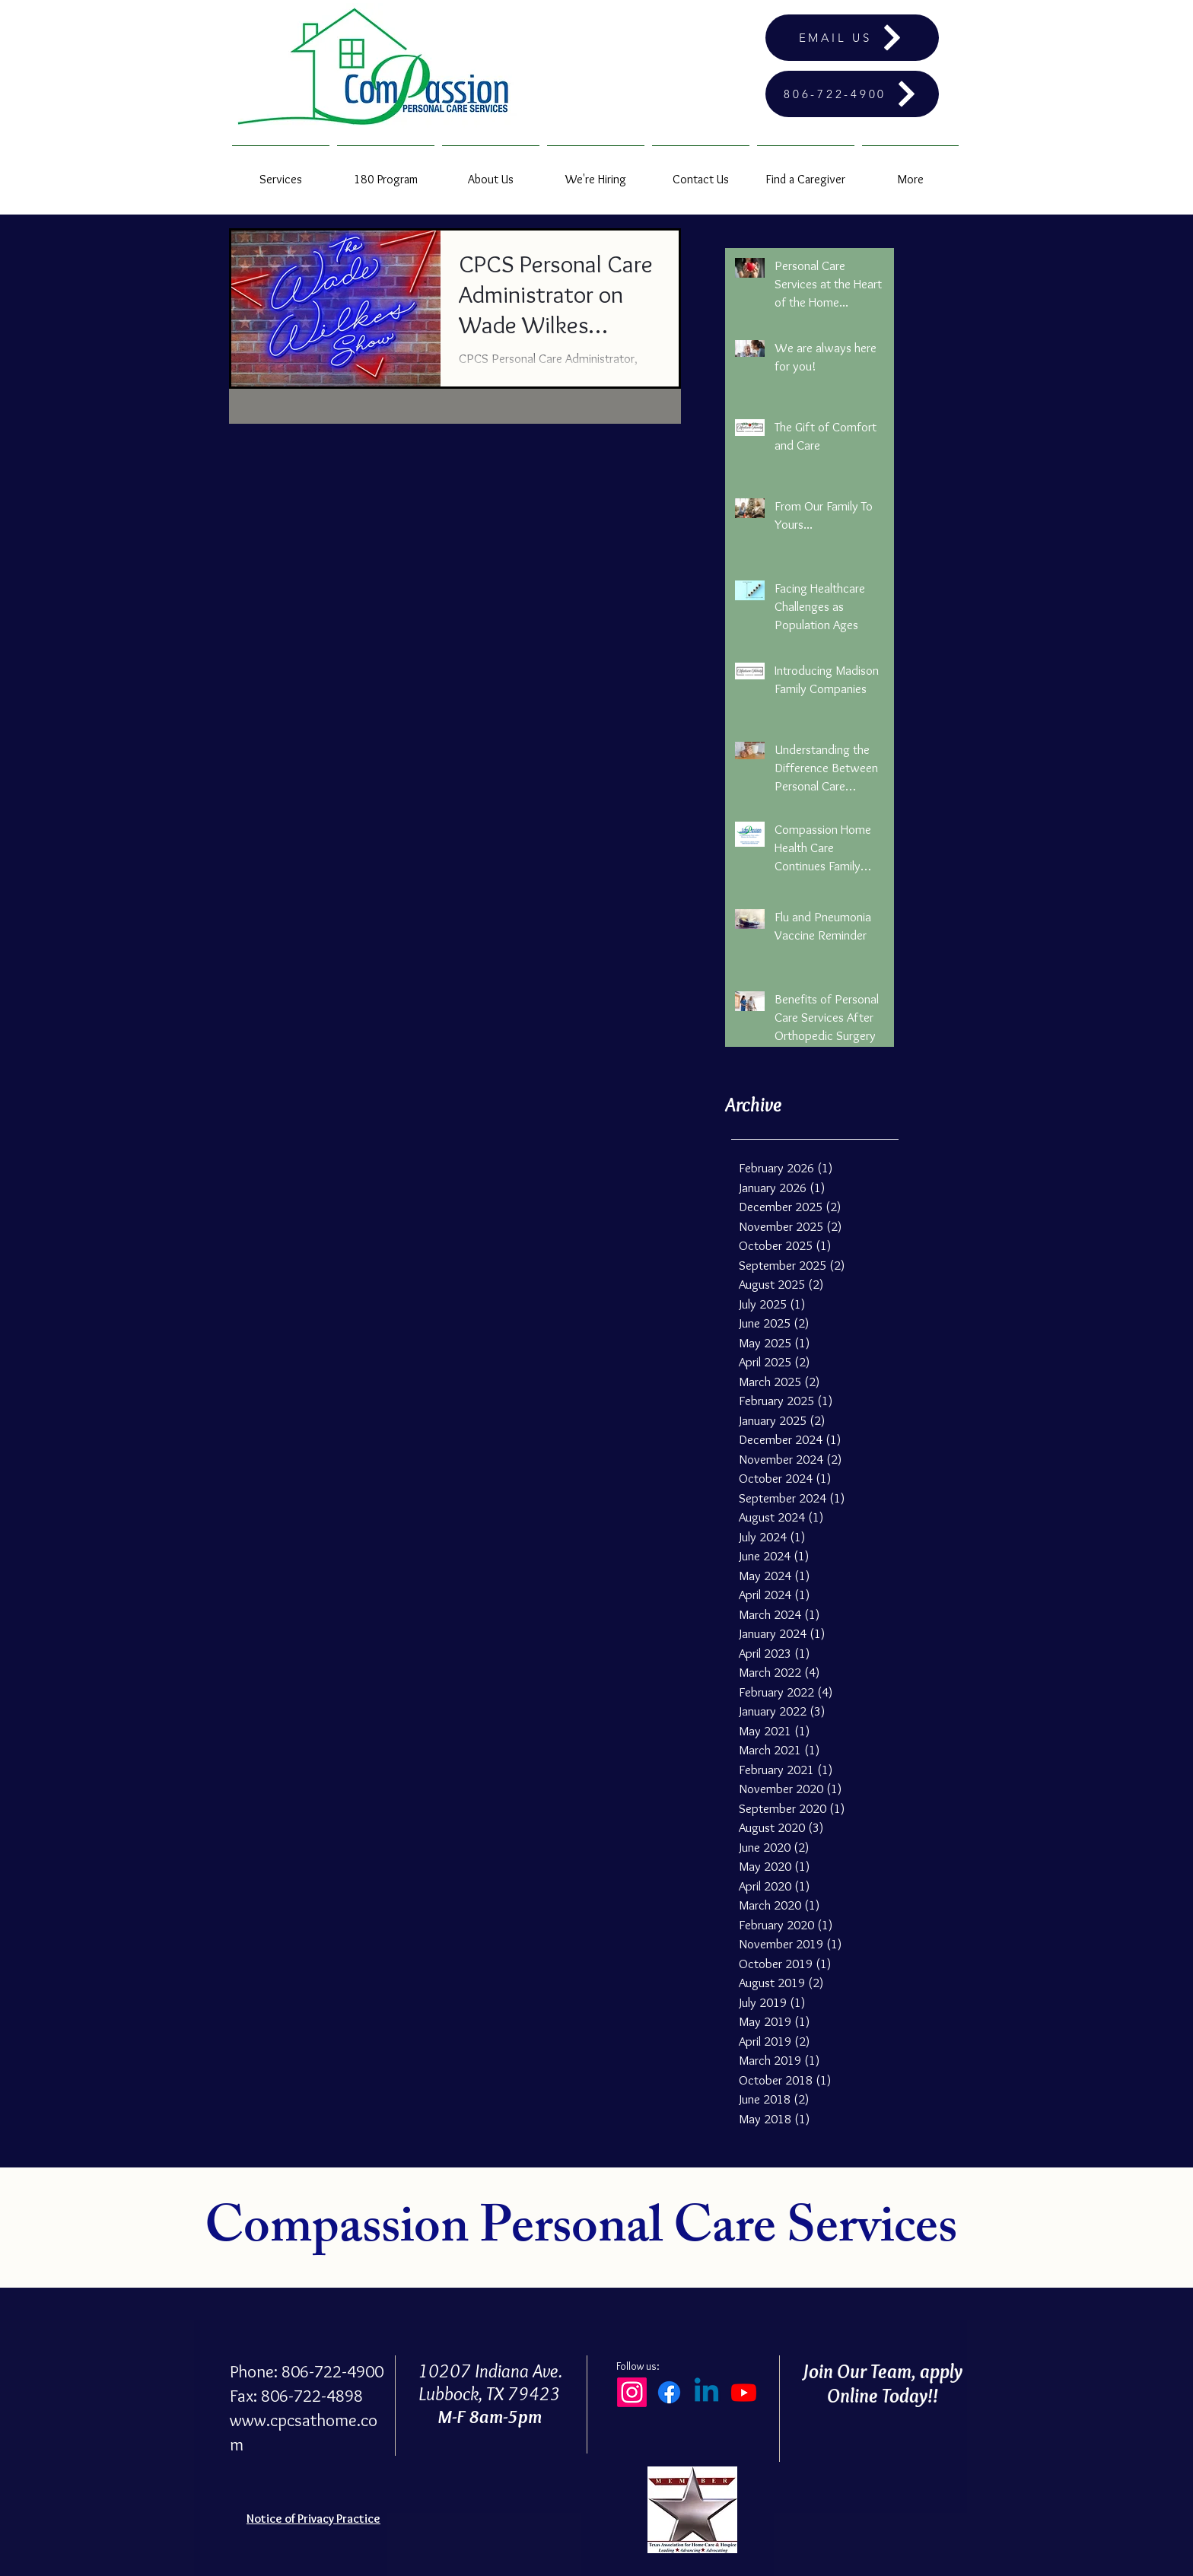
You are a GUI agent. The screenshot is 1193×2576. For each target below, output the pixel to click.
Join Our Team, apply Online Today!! (882, 2383)
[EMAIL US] (852, 37)
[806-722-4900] (852, 94)
